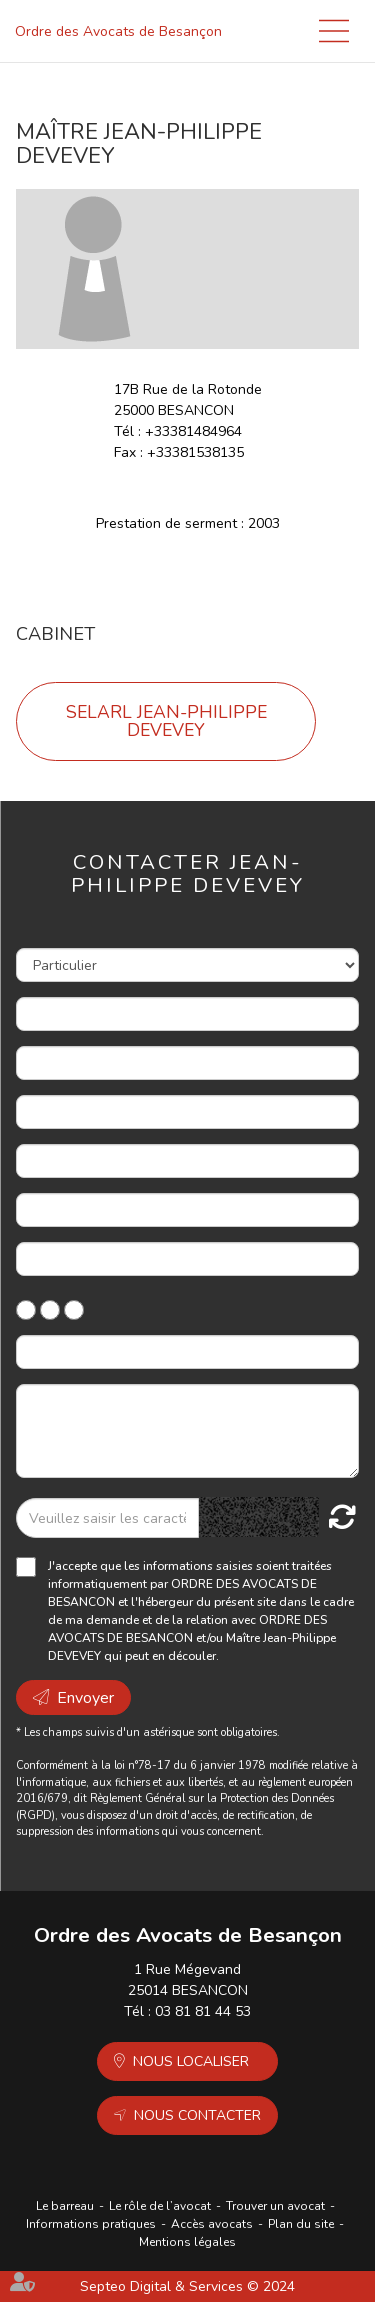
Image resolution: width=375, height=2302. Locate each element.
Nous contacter (197, 2115)
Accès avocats (212, 2224)
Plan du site (301, 2224)
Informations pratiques (91, 2224)
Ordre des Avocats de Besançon (118, 31)
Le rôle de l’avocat (160, 2206)
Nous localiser (191, 2061)
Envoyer (85, 1698)
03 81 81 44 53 (203, 2011)
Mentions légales (187, 2242)
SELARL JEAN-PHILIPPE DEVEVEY (166, 721)
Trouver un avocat (275, 2206)
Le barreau (65, 2206)
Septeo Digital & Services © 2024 (187, 2286)
